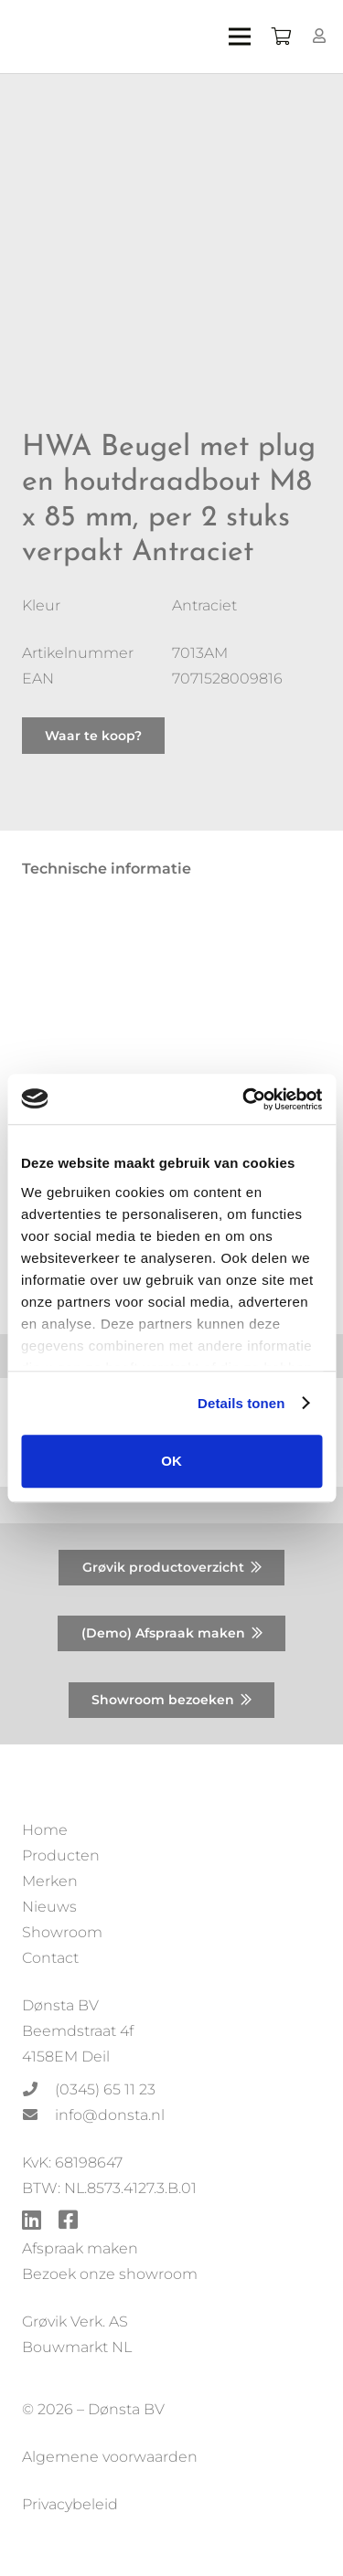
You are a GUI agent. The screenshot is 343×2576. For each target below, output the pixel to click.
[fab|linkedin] (31, 2222)
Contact (50, 1957)
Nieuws (49, 1906)
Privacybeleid (70, 2504)
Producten (61, 1855)
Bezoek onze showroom (110, 2274)
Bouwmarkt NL (77, 2347)
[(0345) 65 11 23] (38, 2090)
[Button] (319, 36)
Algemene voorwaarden (110, 2456)
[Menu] (240, 36)
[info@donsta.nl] (38, 2115)
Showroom (62, 1932)
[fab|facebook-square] (68, 2222)
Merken (50, 1881)
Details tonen (241, 1403)
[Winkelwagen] (281, 36)
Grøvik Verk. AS (75, 2321)
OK (171, 1460)
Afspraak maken (80, 2248)
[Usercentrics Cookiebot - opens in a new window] (244, 1099)
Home (45, 1830)
